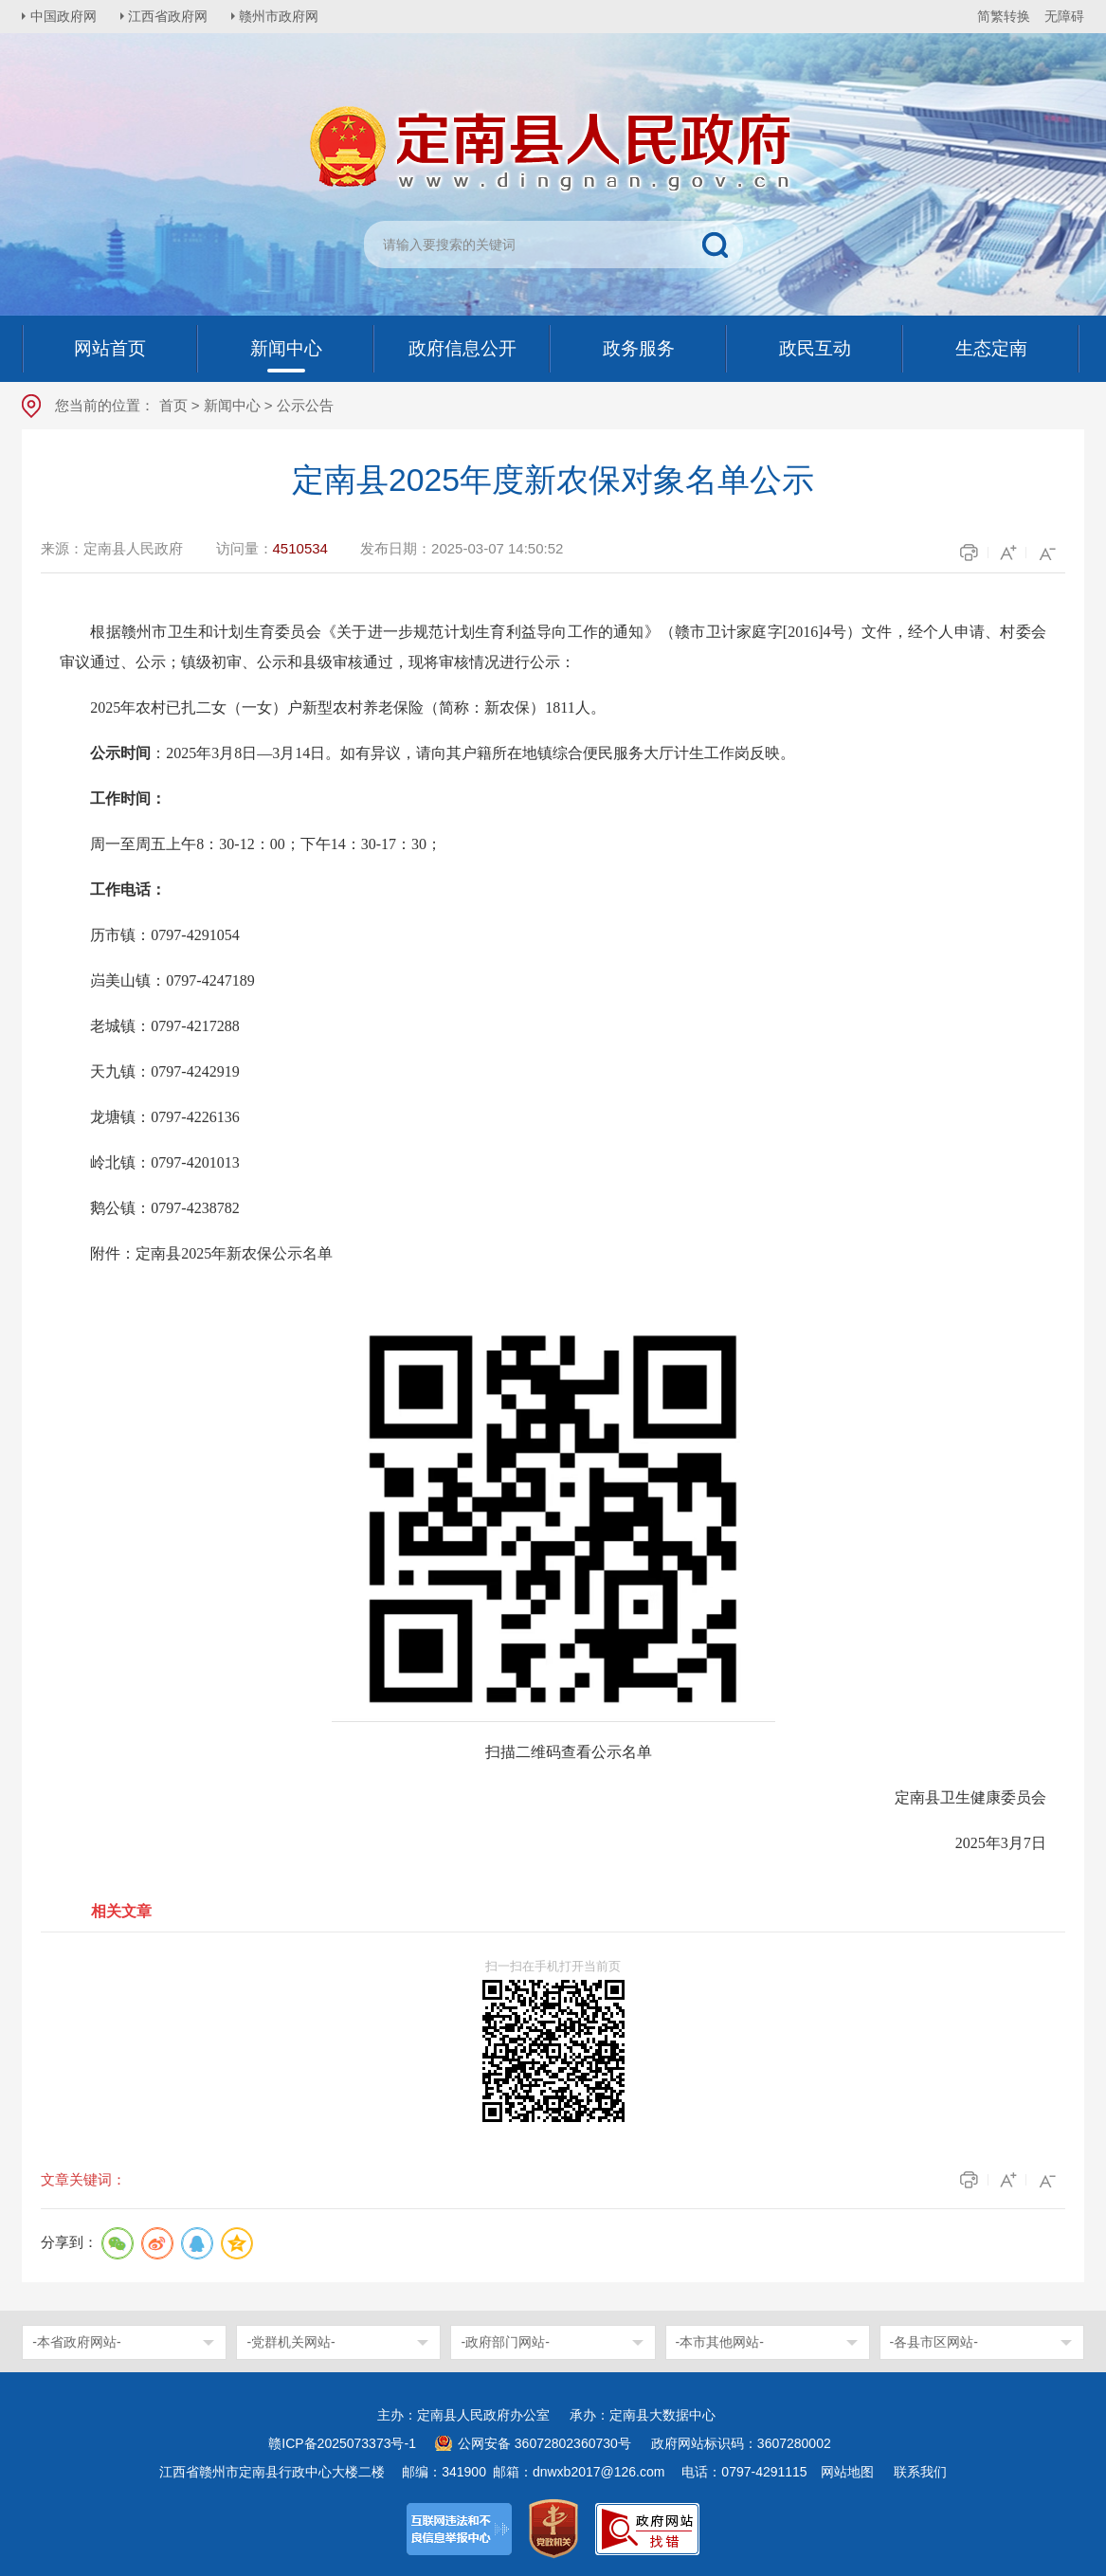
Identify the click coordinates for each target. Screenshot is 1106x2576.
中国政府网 (64, 16)
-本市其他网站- (720, 2341)
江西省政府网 (170, 16)
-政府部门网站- (505, 2341)
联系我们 (920, 2471)
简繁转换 (1003, 16)
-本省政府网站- (76, 2341)
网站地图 (847, 2471)
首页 (173, 405)
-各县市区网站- (934, 2341)
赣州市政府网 (283, 16)
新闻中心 (232, 405)
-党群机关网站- (290, 2341)
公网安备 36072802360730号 (544, 2443)
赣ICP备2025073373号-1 (342, 2443)
